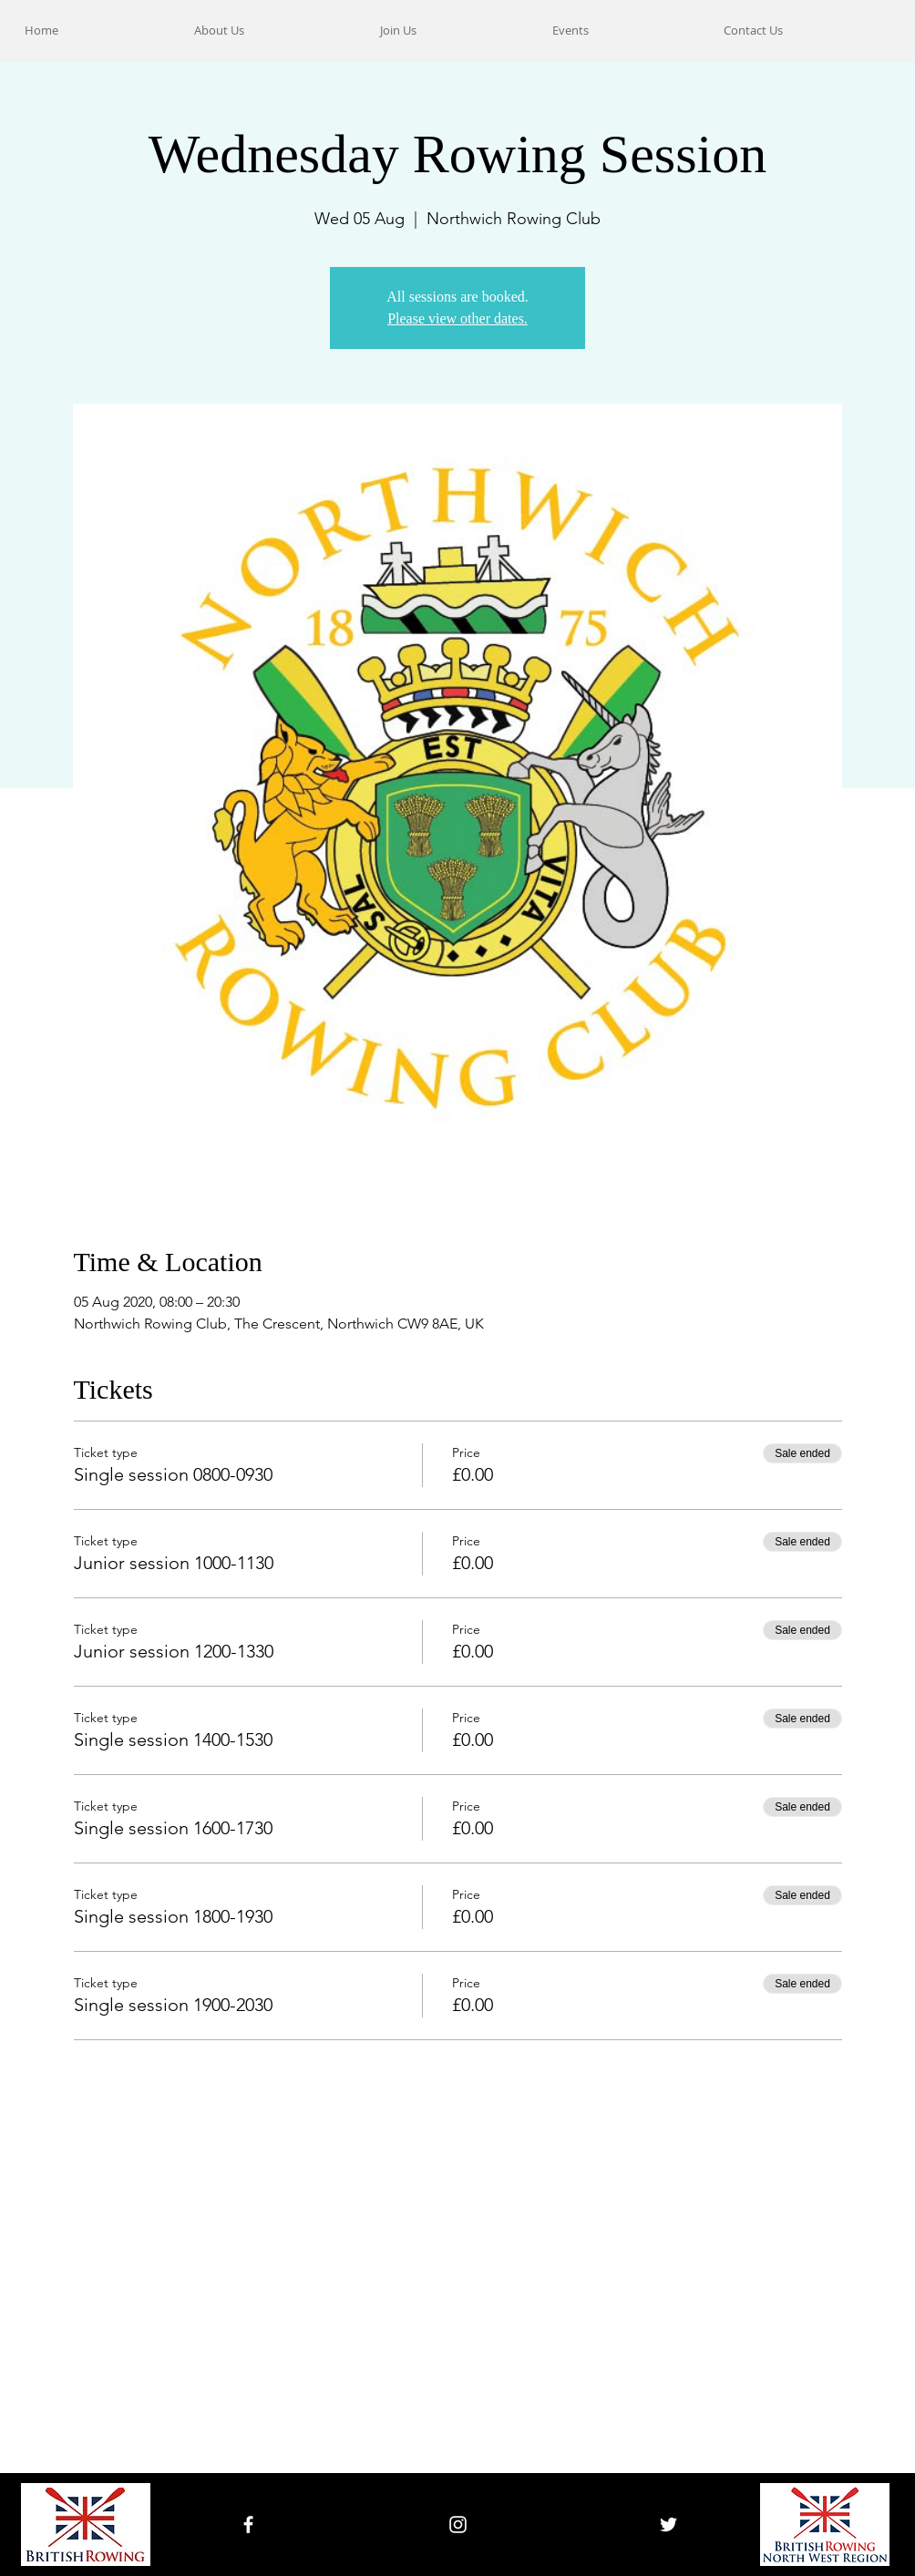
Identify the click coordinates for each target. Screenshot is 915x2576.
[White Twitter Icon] (668, 2524)
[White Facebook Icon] (248, 2524)
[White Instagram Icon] (458, 2524)
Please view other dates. (457, 318)
